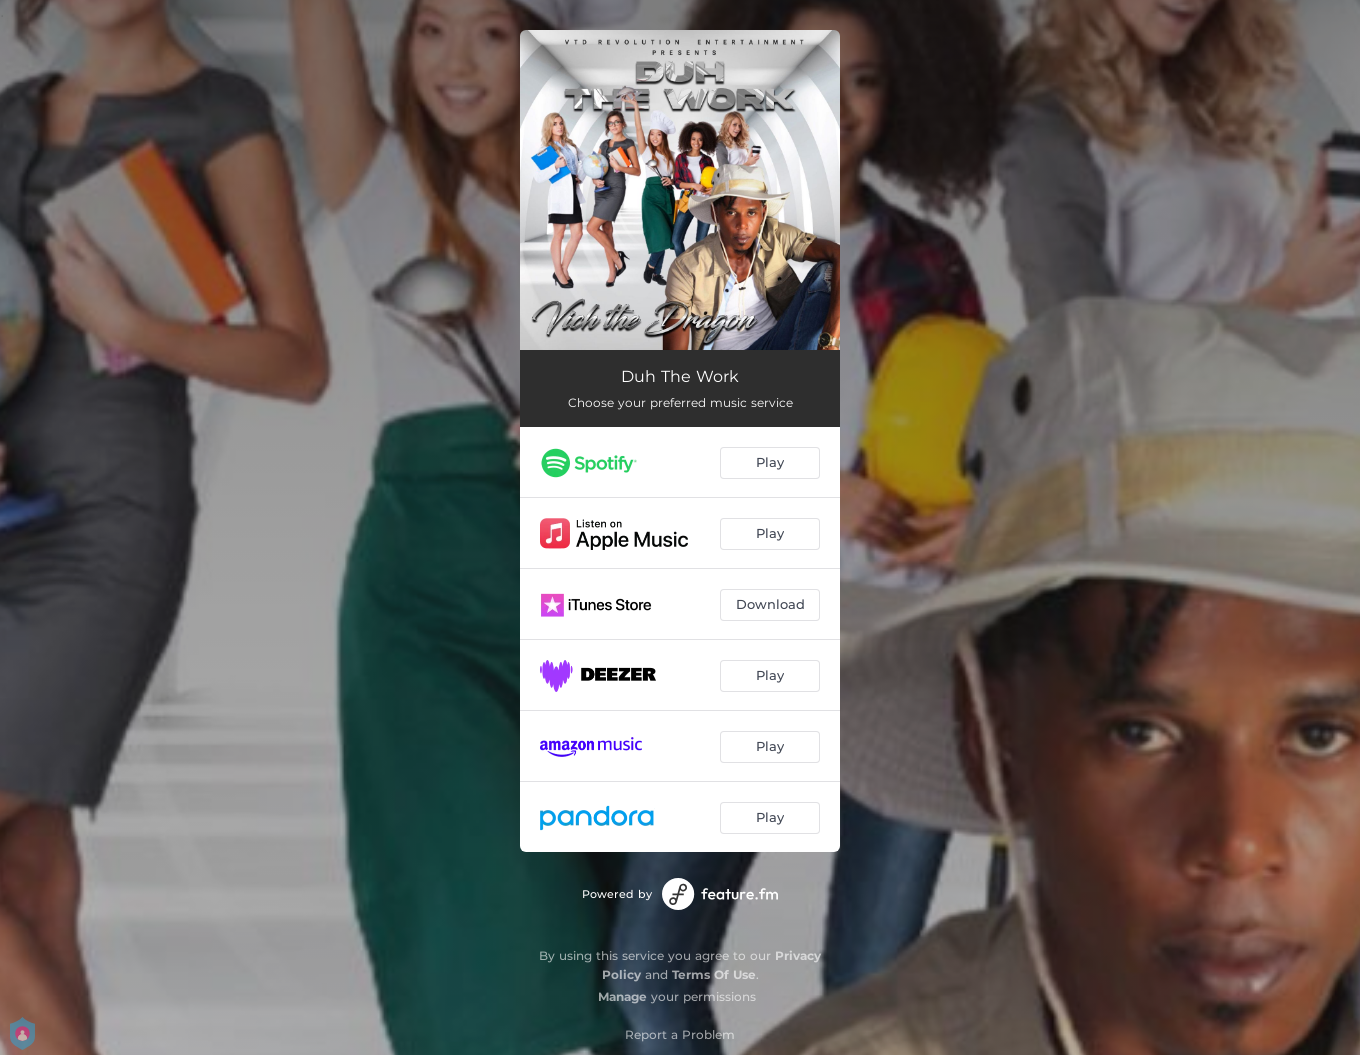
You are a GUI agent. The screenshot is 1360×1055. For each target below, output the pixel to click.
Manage (622, 996)
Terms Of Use (714, 974)
